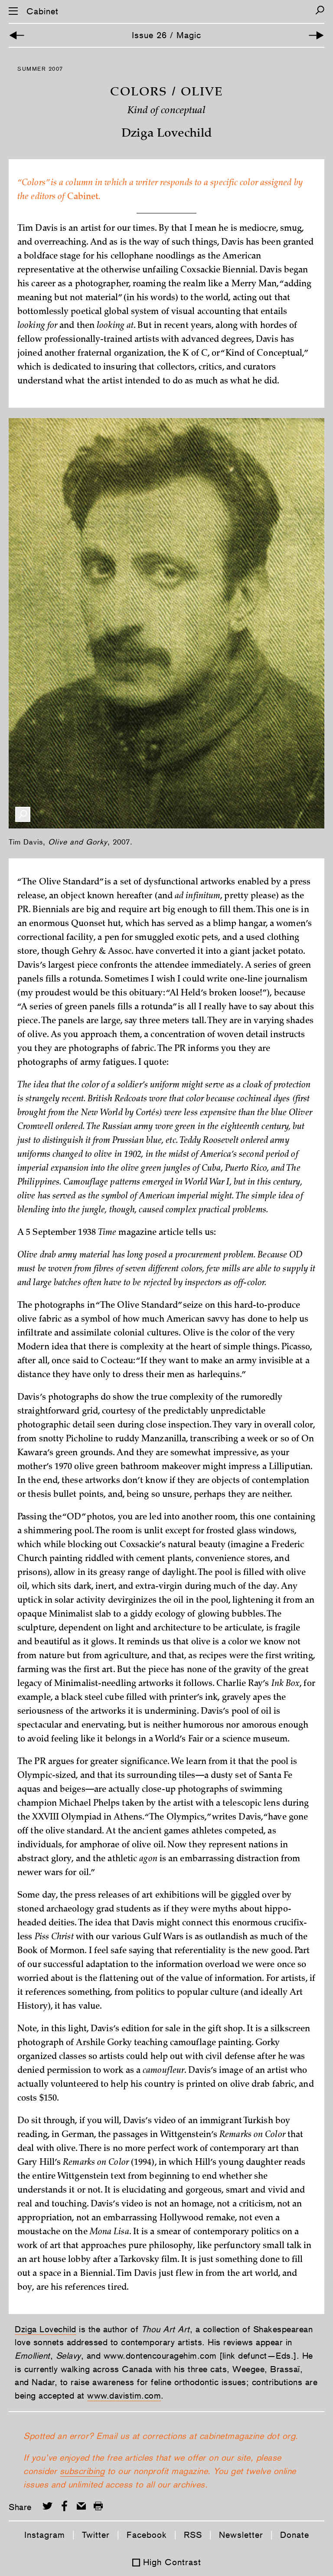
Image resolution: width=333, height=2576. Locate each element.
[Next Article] (316, 35)
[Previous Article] (17, 35)
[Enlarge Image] (22, 814)
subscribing (82, 2471)
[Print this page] (98, 2506)
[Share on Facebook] (64, 2506)
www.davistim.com (124, 2395)
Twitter (96, 2535)
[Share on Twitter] (47, 2506)
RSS (193, 2535)
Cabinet (42, 11)
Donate (294, 2535)
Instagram (44, 2535)
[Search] (319, 10)
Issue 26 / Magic (166, 35)
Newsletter (241, 2535)
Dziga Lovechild (45, 2329)
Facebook (147, 2535)
